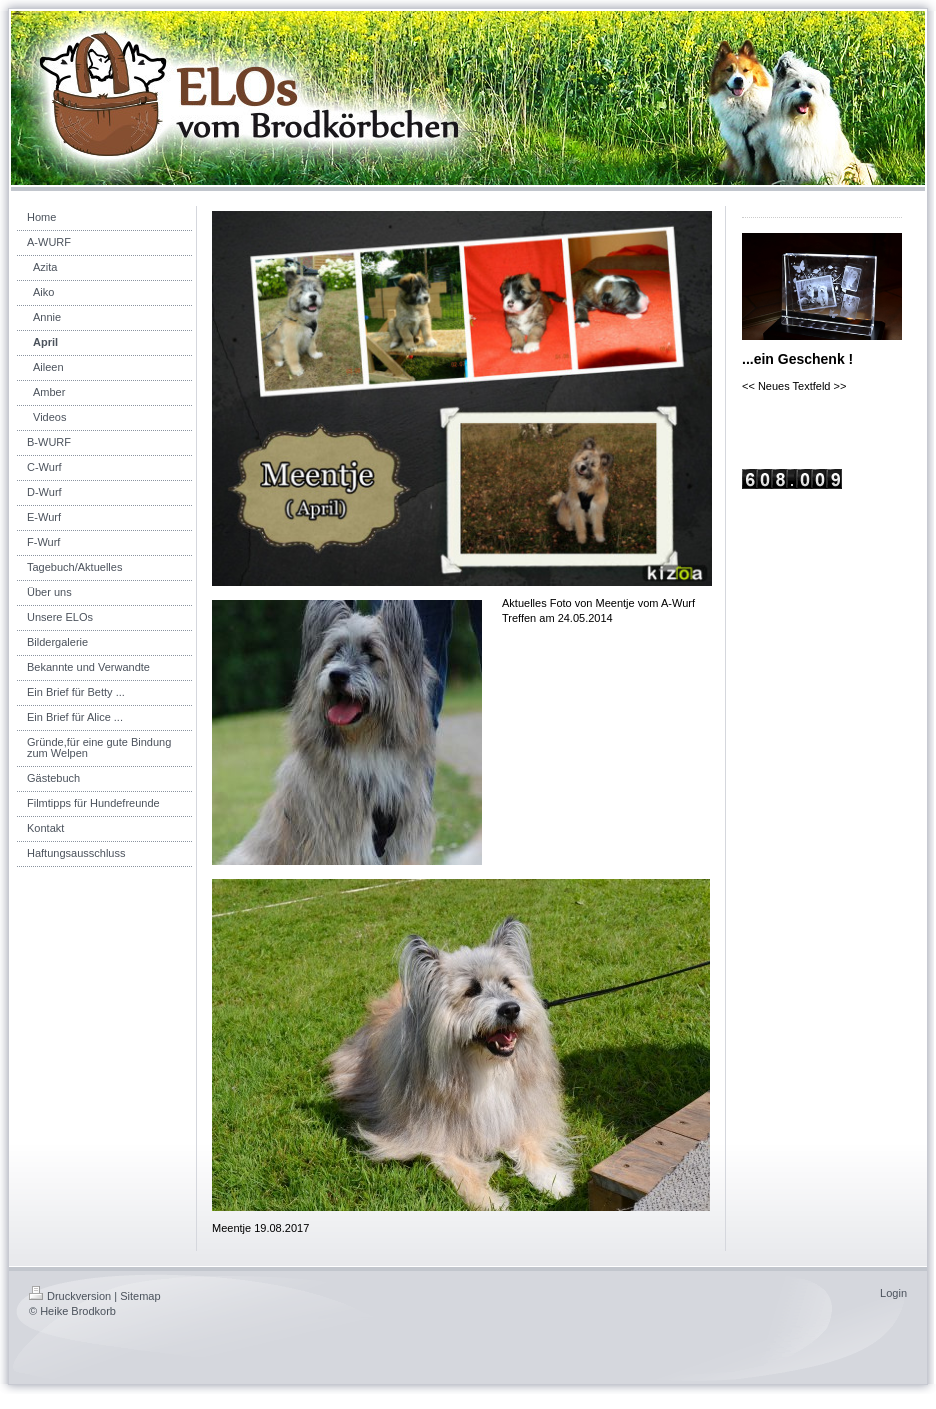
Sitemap (140, 1296)
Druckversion (70, 1296)
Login (893, 1293)
